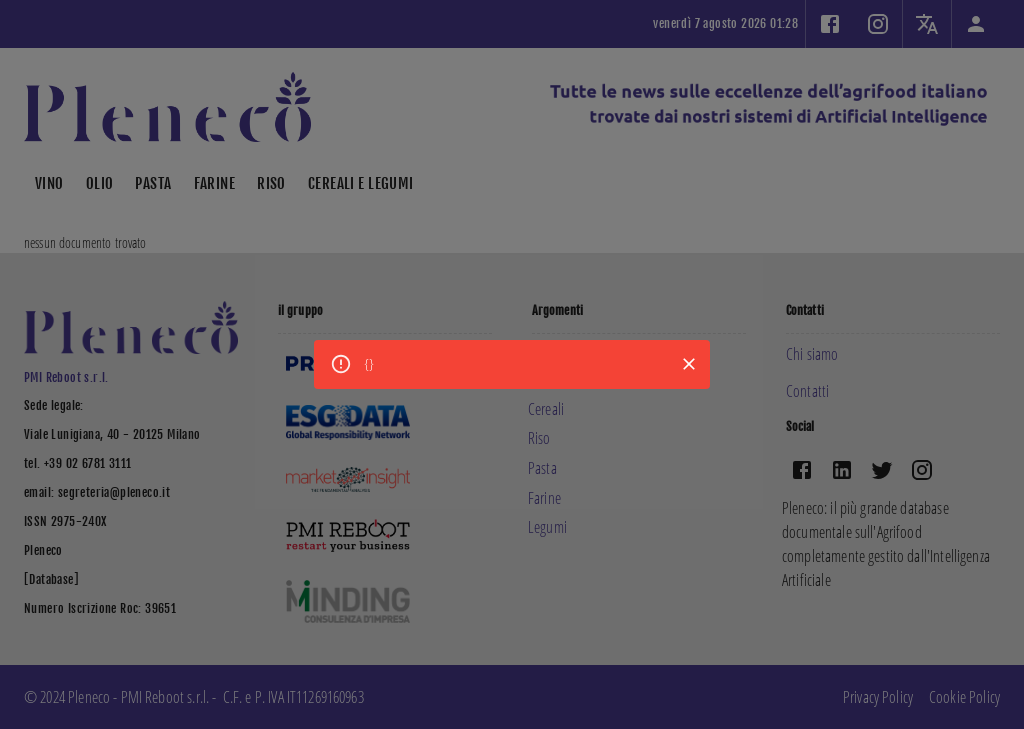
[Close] (689, 364)
